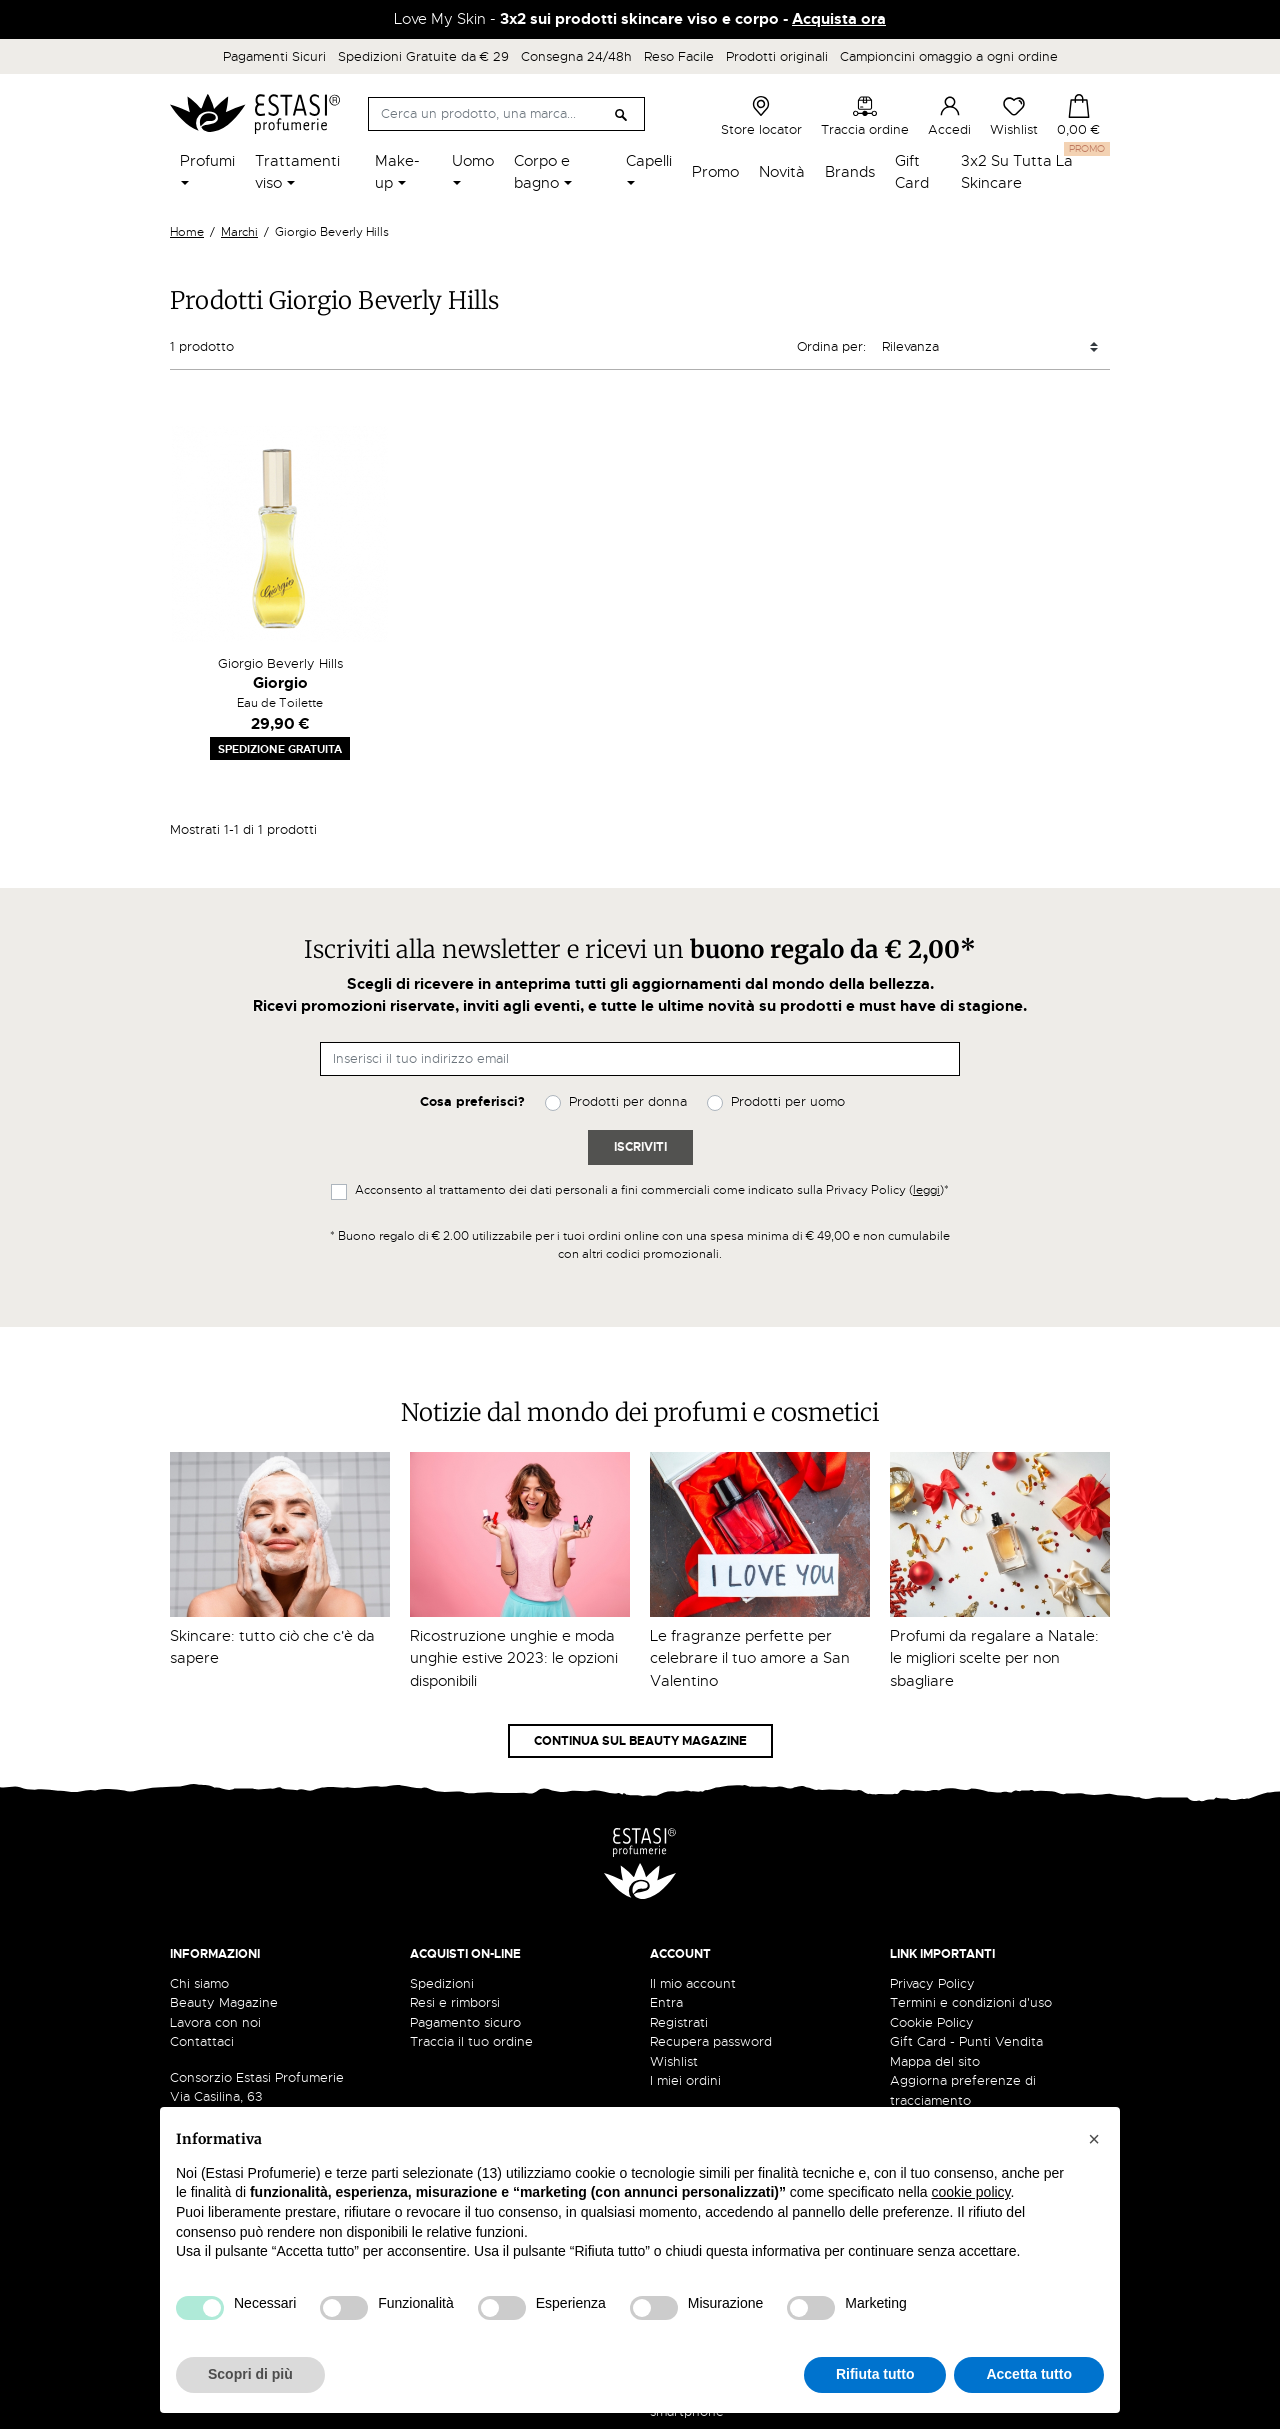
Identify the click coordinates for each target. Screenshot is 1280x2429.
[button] (1094, 2139)
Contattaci (202, 2041)
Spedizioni (442, 1983)
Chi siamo (199, 1983)
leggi (926, 1190)
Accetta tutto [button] (1029, 2374)
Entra (666, 2002)
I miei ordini (685, 2080)
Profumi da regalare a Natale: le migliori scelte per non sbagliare (994, 1658)
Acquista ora (839, 19)
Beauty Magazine (224, 2002)
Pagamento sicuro (465, 2022)
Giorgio (280, 683)
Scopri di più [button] (250, 2374)
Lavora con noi (215, 2022)
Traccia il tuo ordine (471, 2041)
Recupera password (711, 2041)
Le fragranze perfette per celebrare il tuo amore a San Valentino (750, 1658)
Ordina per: (831, 346)
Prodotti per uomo (788, 1101)
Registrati (679, 2022)
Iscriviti (640, 1147)
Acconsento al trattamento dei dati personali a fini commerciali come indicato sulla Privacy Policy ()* (652, 1190)
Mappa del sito (935, 2061)
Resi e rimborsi (455, 2002)
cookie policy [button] (970, 2192)
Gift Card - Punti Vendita (966, 2041)
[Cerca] (506, 114)
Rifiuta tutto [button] (875, 2374)
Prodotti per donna (628, 1101)
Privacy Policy (932, 1983)
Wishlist (1014, 116)
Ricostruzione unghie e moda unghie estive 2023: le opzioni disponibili (514, 1658)
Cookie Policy (932, 2022)
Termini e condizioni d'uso (971, 2002)
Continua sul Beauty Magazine (640, 1741)
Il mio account (693, 1983)
